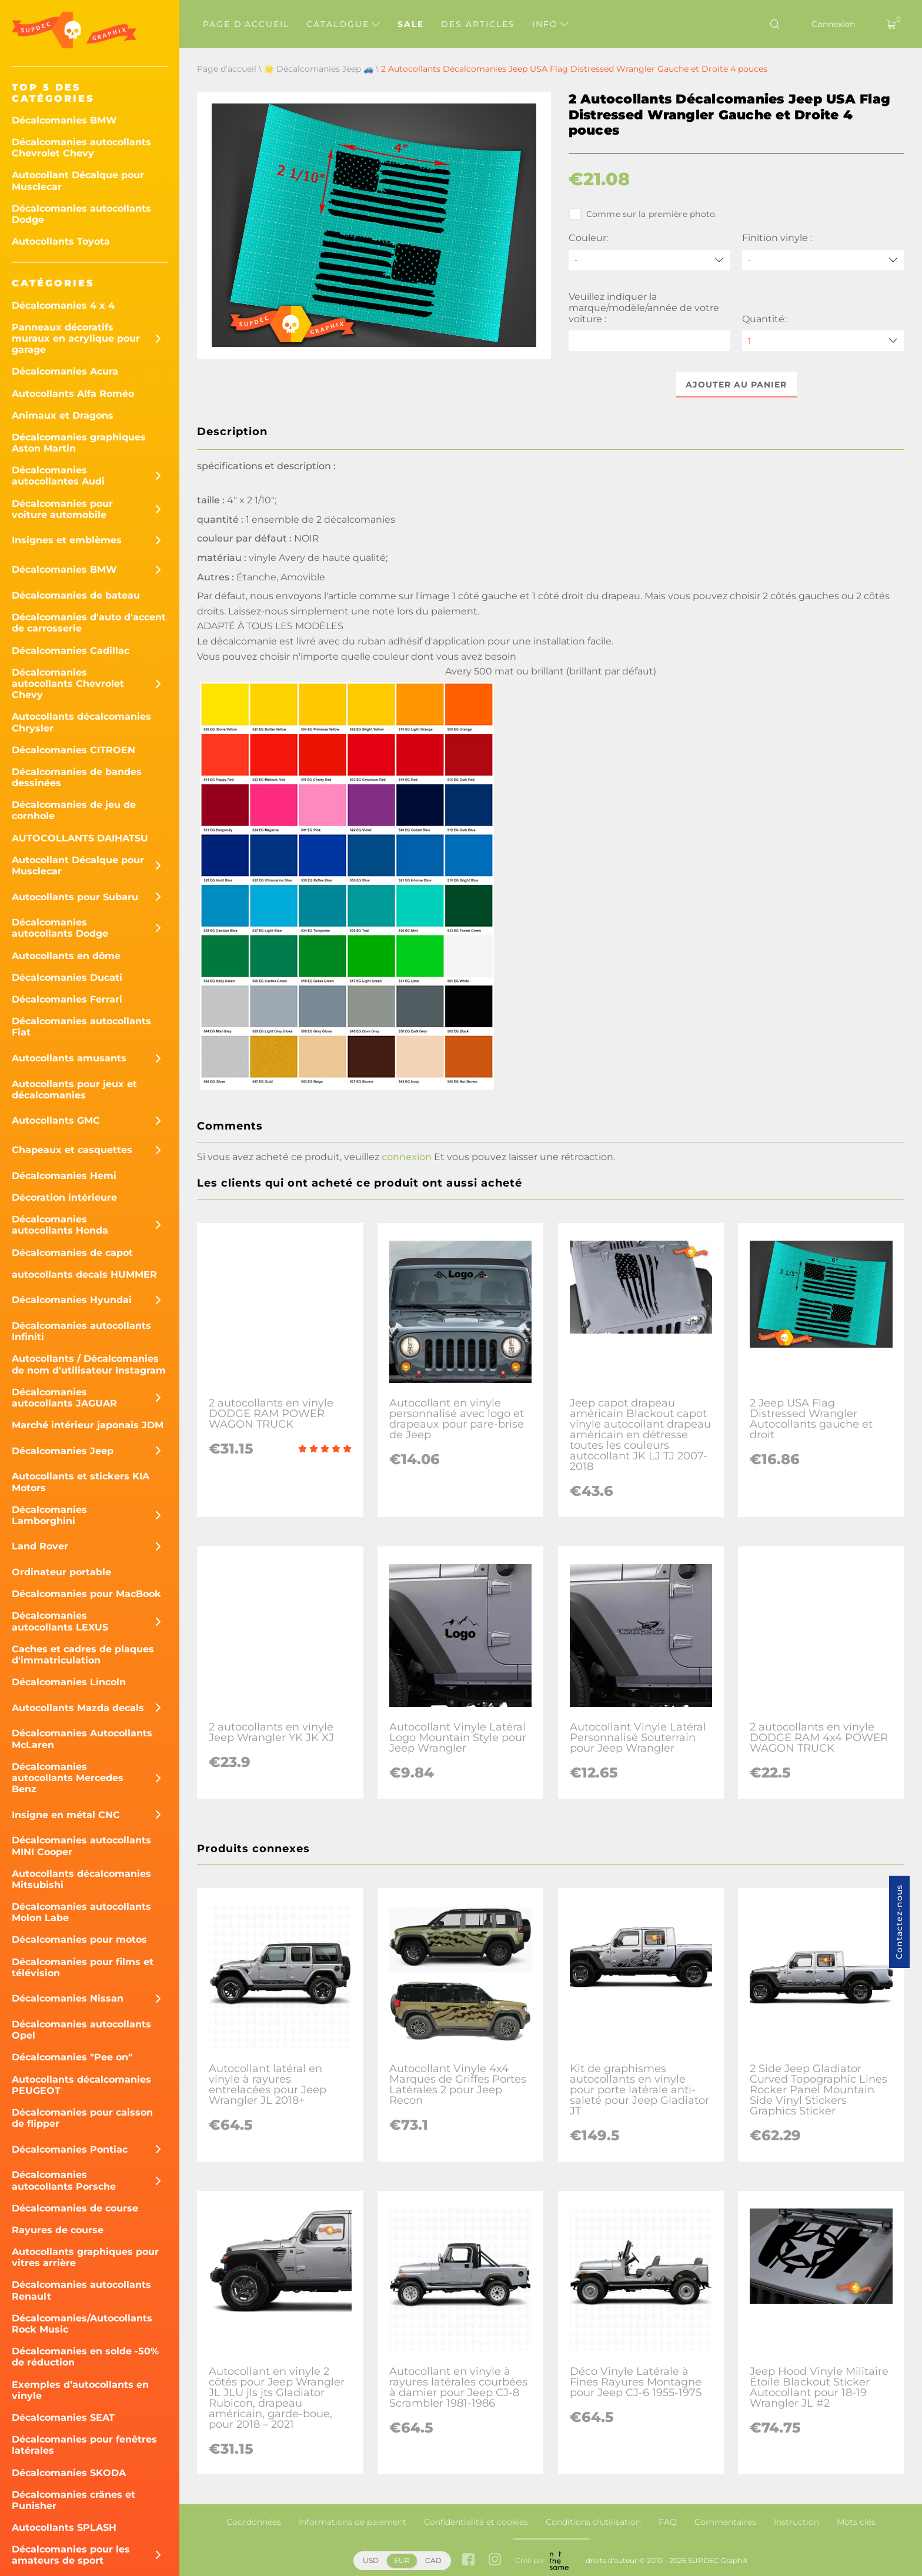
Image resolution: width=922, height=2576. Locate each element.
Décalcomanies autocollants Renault (81, 2290)
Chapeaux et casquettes (72, 1149)
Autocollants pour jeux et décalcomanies (74, 1089)
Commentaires (725, 2522)
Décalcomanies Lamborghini (49, 1515)
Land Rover (40, 1546)
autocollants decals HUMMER (84, 1274)
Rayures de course (57, 2230)
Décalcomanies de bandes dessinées (77, 777)
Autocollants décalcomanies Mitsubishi (81, 1879)
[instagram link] (495, 2560)
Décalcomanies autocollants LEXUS (60, 1621)
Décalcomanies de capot (72, 1252)
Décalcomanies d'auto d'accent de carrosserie (89, 623)
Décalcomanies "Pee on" (72, 2057)
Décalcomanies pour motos (79, 1939)
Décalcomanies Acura (65, 371)
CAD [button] (433, 2560)
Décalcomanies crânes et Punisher (73, 2500)
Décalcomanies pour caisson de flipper (82, 2118)
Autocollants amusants (69, 1058)
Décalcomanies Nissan (67, 1998)
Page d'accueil (246, 24)
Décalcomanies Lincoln (69, 1682)
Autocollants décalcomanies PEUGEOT (81, 2085)
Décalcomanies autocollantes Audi (58, 476)
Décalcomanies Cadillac (70, 650)
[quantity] (823, 340)
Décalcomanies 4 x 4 (63, 305)
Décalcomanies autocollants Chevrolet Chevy (81, 147)
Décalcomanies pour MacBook (86, 1593)
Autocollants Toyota (61, 241)
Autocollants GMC (56, 1120)
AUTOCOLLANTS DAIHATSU (80, 838)
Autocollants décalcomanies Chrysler (81, 722)
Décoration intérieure (64, 1197)
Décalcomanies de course (75, 2208)
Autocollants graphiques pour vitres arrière (85, 2257)
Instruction (796, 2522)
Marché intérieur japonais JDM (87, 1425)
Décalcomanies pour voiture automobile (62, 509)
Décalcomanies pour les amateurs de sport (71, 2555)
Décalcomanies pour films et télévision (82, 1967)
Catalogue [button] (343, 24)
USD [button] (371, 2560)
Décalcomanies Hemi (64, 1175)
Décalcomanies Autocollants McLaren (82, 1739)
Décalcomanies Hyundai (72, 1299)
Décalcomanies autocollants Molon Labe (81, 1912)
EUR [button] (402, 2560)
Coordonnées (253, 2522)
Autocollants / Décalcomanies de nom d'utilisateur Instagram (89, 1364)
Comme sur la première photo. (643, 214)
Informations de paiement (352, 2522)
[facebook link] (468, 2560)
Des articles (478, 24)
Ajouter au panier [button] (736, 384)
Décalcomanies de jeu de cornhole (74, 810)
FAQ (668, 2522)
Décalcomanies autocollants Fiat (81, 1026)
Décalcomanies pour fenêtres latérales (84, 2445)
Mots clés (856, 2522)
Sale (410, 24)
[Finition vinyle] (823, 260)
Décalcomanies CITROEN (73, 750)
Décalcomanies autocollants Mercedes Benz (67, 1778)
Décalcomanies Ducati (67, 977)
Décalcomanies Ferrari (67, 999)
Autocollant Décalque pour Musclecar (78, 180)
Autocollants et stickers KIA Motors (80, 1482)
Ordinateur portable (61, 1572)
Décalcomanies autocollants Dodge (81, 214)
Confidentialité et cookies (476, 2522)
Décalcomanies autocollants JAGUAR (64, 1397)
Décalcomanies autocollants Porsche (64, 2180)
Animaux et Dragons (62, 415)
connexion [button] (407, 1156)
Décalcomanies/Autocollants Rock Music (82, 2324)
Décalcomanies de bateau (76, 595)
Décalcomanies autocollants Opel (81, 2030)
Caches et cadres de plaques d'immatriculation (83, 1654)
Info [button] (550, 24)
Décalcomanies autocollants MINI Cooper (81, 1846)
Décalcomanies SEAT (63, 2417)
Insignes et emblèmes (67, 540)
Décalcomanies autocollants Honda (60, 1225)
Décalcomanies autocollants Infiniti (81, 1331)
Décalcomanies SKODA (69, 2472)
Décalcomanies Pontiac (70, 2149)
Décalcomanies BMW (64, 120)
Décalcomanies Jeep (62, 1450)
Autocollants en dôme (66, 955)
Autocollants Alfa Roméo (73, 393)
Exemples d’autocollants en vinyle (80, 2390)
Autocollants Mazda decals (78, 1707)
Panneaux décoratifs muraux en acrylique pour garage (76, 338)
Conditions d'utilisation (593, 2522)
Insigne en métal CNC (66, 1814)
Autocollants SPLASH (64, 2527)
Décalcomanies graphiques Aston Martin (79, 443)
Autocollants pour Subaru (75, 897)
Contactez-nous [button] (899, 1922)
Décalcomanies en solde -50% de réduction (85, 2357)
